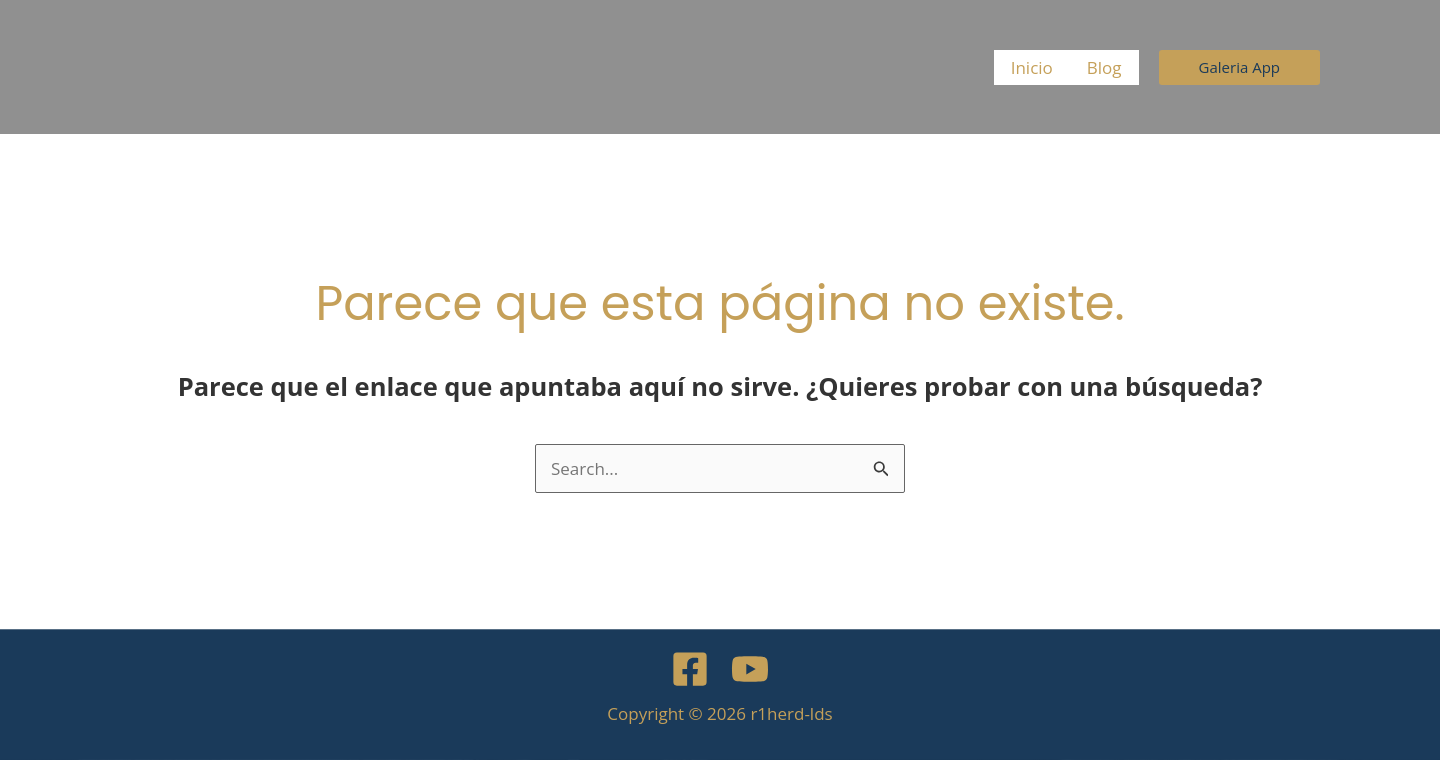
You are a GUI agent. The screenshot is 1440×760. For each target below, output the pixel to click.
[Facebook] (690, 669)
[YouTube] (750, 669)
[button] (1239, 67)
